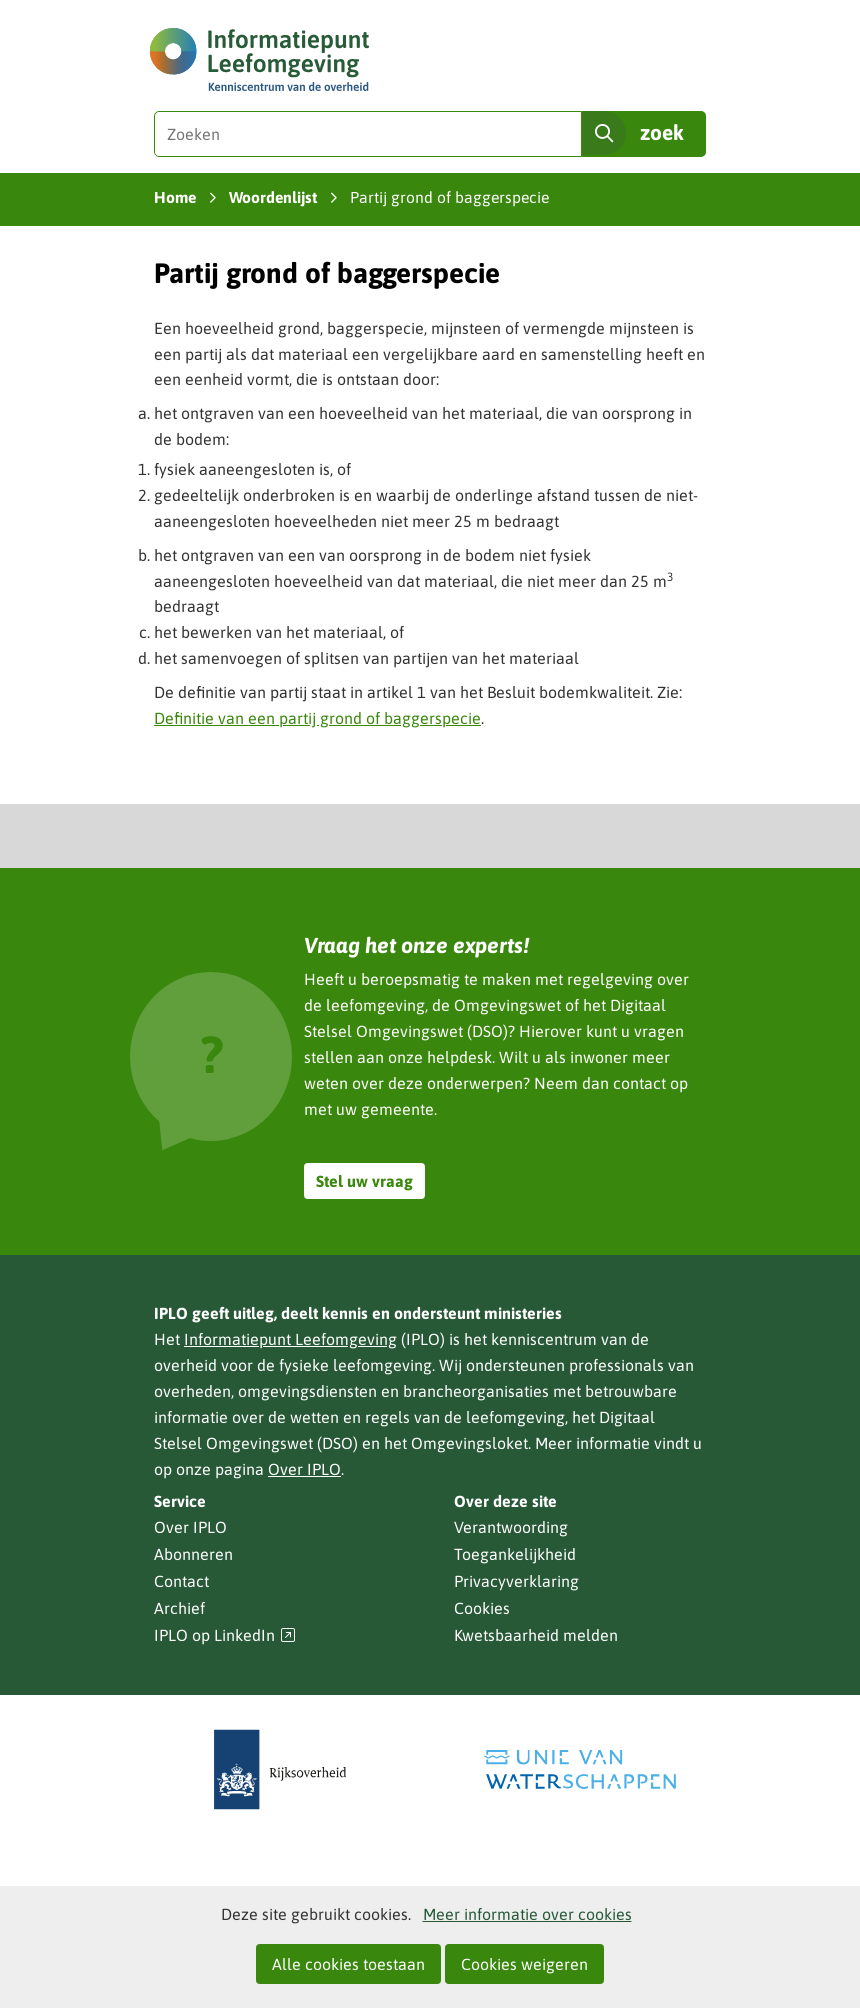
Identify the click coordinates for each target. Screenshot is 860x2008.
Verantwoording (511, 1527)
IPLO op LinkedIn (225, 1635)
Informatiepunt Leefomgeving (290, 1339)
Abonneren (193, 1554)
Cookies (482, 1608)
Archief (179, 1608)
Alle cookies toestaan (348, 1964)
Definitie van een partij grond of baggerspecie (317, 718)
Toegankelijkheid (515, 1554)
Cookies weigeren (524, 1964)
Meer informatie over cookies (527, 1914)
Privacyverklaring (516, 1581)
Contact (181, 1581)
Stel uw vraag (364, 1181)
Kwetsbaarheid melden (536, 1635)
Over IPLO (304, 1469)
